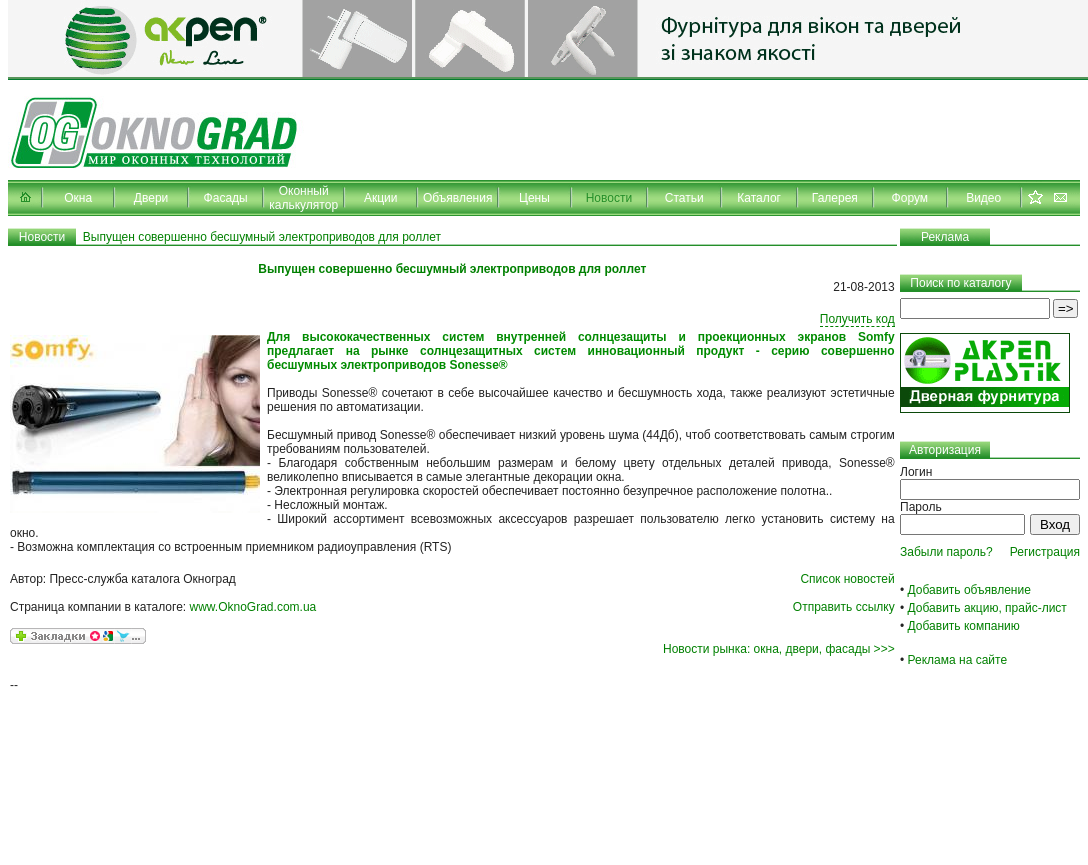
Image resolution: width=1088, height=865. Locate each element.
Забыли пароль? (946, 552)
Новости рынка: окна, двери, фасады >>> (779, 649)
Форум (910, 198)
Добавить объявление (969, 590)
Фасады (226, 198)
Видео (983, 198)
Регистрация (1045, 552)
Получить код (857, 319)
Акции (381, 198)
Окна (78, 198)
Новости (609, 198)
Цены (534, 198)
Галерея (835, 198)
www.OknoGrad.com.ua (253, 607)
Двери (151, 198)
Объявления (457, 198)
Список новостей (847, 579)
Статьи (684, 198)
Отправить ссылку (844, 607)
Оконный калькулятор (303, 198)
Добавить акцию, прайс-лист (987, 608)
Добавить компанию (964, 626)
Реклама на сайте (958, 660)
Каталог (759, 198)
